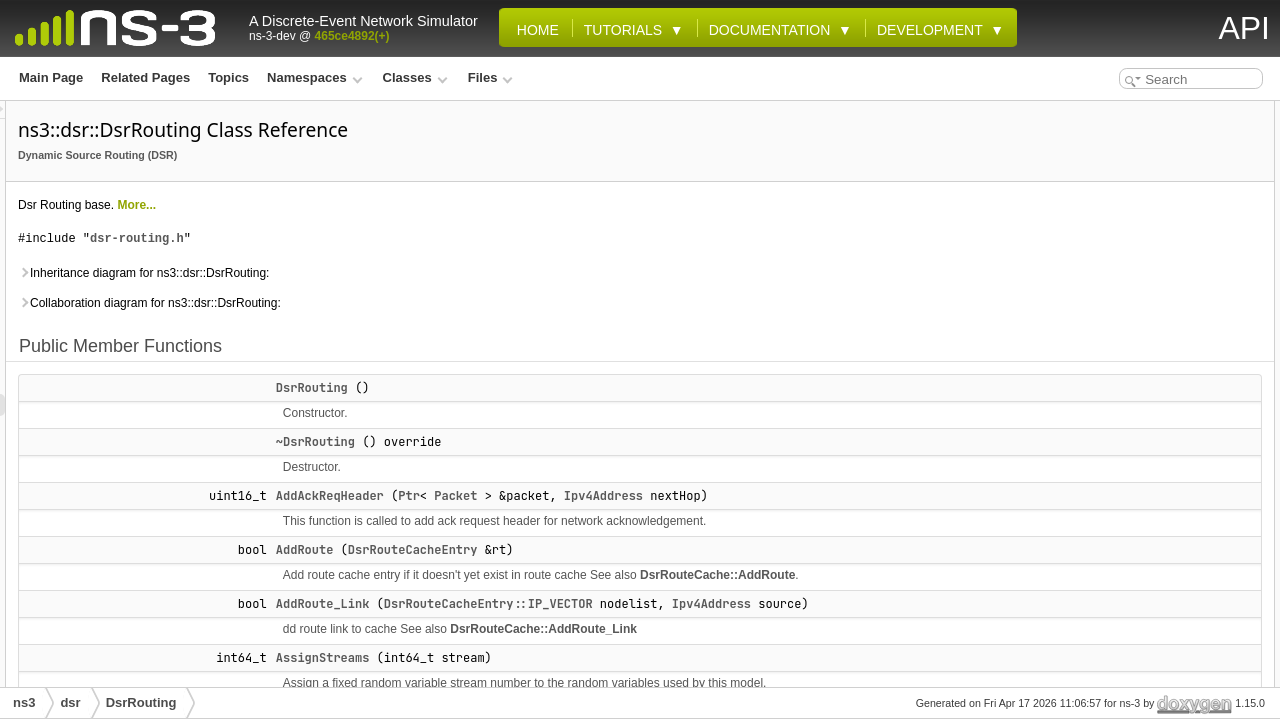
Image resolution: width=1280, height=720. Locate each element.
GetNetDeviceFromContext (1149, 684)
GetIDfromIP (1108, 618)
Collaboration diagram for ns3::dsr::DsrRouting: (399, 303)
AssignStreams (1116, 244)
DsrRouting (562, 388)
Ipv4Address (853, 496)
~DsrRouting (565, 442)
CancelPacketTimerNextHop (1153, 354)
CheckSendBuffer (1123, 442)
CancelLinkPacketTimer (1140, 288)
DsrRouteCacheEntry (663, 550)
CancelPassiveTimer (1131, 398)
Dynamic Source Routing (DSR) (347, 155)
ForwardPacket (1116, 530)
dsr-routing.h (387, 238)
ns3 (24, 702)
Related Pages (145, 77)
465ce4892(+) (352, 36)
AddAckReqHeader (580, 496)
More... (386, 205)
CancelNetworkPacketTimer (1152, 310)
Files (490, 77)
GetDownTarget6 (1120, 574)
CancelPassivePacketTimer (1150, 376)
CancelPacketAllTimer (1136, 332)
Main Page (51, 77)
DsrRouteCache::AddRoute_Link (793, 673)
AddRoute (555, 550)
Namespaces (314, 77)
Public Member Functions (1130, 112)
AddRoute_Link (573, 626)
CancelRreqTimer (1122, 420)
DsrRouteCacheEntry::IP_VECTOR (738, 626)
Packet (705, 496)
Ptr (659, 496)
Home (534, 30)
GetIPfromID (1108, 640)
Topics (228, 77)
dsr (70, 702)
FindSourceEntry (1121, 486)
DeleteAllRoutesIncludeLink (1152, 464)
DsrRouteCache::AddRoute (610, 597)
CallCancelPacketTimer (1139, 266)
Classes (415, 77)
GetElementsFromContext (1147, 596)
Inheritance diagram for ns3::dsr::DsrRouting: (393, 273)
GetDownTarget (1117, 552)
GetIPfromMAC (1115, 662)
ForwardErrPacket (1124, 508)
